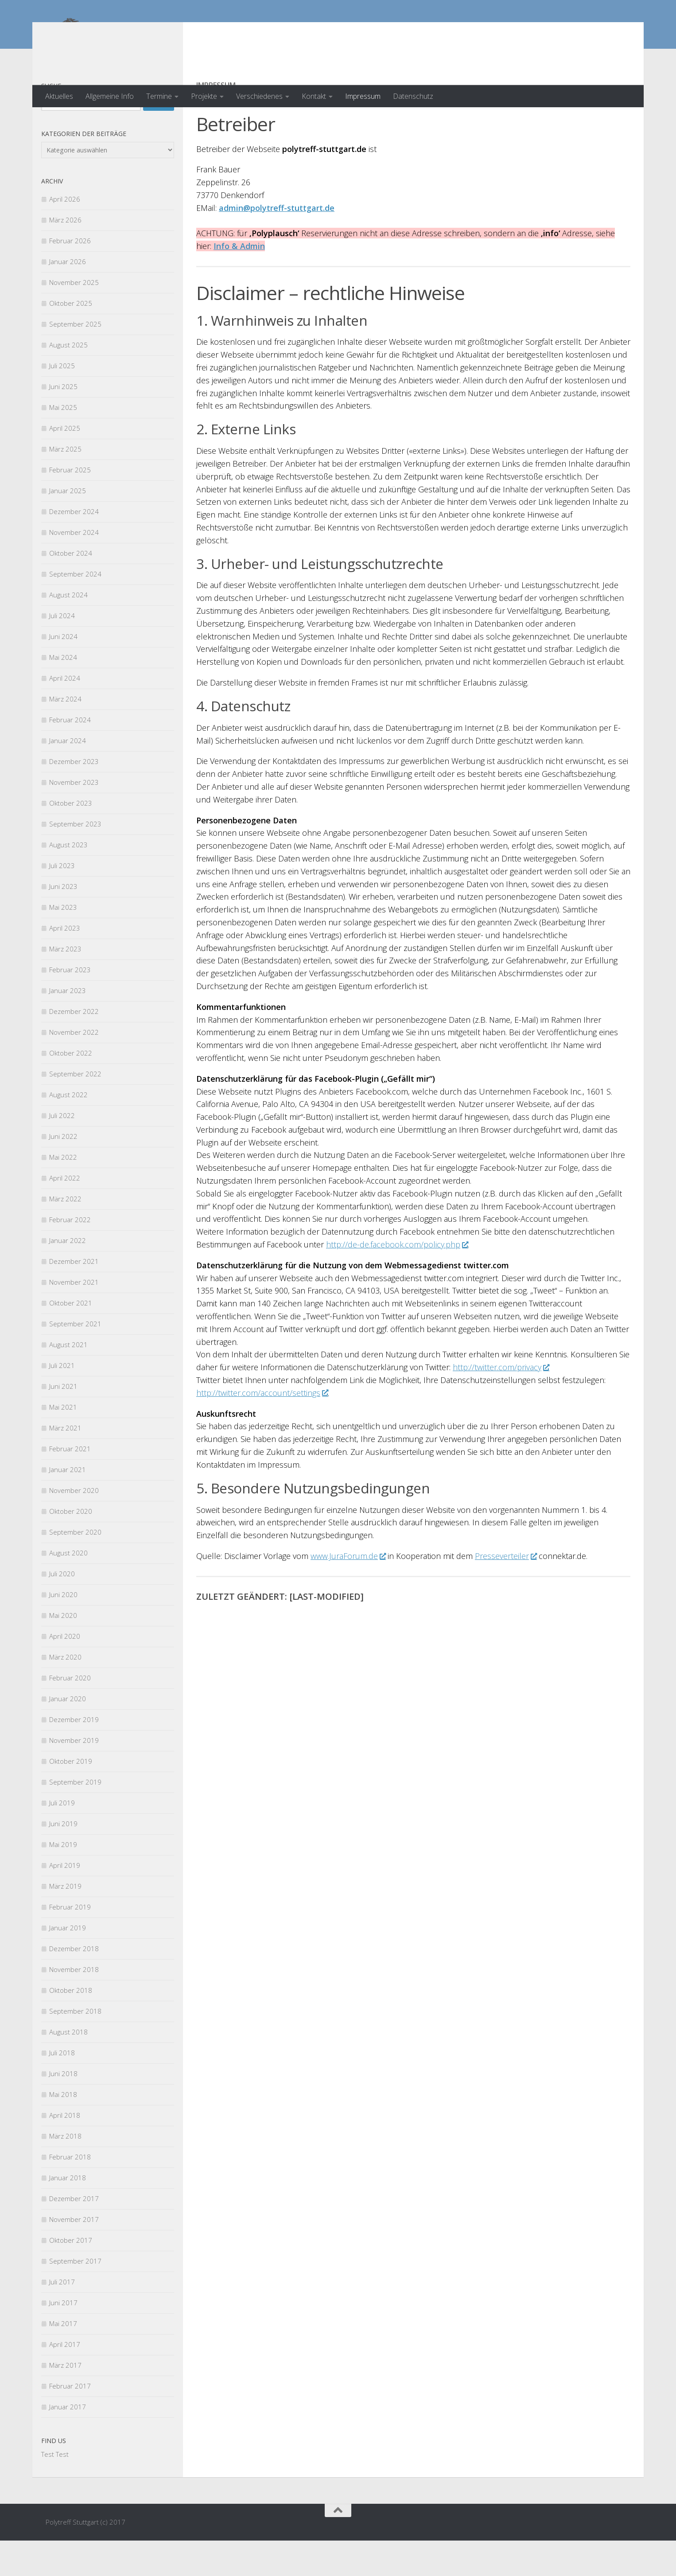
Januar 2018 (67, 2213)
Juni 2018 (63, 2108)
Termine (159, 96)
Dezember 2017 (74, 2233)
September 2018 (75, 2046)
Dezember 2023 (74, 796)
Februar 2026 (70, 276)
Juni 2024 (63, 671)
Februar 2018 (70, 2192)
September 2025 (75, 359)
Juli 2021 (62, 1400)
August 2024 (68, 630)
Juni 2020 (63, 1629)
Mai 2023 (63, 942)
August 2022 (68, 1130)
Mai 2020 (63, 1650)
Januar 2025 (67, 526)
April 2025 (64, 463)
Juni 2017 (63, 2338)
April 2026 (64, 234)
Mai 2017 (63, 2358)
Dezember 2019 (74, 1754)
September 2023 (75, 859)
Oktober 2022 (70, 1088)
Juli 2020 (62, 1609)
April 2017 (64, 2379)
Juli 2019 (62, 1838)
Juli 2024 (62, 651)
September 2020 (75, 1567)
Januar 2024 (67, 776)
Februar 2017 (70, 2421)
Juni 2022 (63, 1171)
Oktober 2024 (70, 588)
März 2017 (65, 2400)
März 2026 (65, 255)
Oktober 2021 (70, 1338)
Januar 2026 (67, 296)
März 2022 (65, 1234)
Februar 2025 (70, 505)
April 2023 (64, 963)
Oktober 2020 (70, 1546)
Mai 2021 (63, 1442)
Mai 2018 (63, 2129)
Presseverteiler (505, 1591)
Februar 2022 (70, 1255)
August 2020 (68, 1588)
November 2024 (74, 567)
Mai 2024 (63, 692)
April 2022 (64, 1213)
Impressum (363, 96)
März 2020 (65, 1692)
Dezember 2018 (74, 1984)
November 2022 (74, 1067)
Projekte (204, 96)
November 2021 (74, 1317)
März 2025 (65, 484)
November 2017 (74, 2254)
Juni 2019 (63, 1859)
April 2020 (64, 1671)
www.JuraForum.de (348, 1591)
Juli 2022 (62, 1150)
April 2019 (64, 1900)
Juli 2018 (62, 2088)
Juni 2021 (63, 1421)
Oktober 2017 (70, 2275)
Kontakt (314, 96)
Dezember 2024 (74, 546)
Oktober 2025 (70, 338)
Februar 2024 (70, 755)
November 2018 (74, 2004)
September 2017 (75, 2296)
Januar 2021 (67, 1504)
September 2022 (75, 1109)
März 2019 (65, 1921)
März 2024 (65, 734)
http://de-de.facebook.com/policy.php (397, 1279)
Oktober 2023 (70, 838)
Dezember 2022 (74, 1046)
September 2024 (75, 609)
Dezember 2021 (74, 1296)
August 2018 (68, 2067)
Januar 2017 (67, 2442)
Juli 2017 (62, 2317)
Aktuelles (59, 96)
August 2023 (68, 880)
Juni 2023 (63, 921)
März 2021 (65, 1463)
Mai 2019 (63, 1879)
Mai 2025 (63, 442)
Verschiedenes (259, 96)
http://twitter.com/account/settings (262, 1428)
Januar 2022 (67, 1275)
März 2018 (65, 2171)
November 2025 (74, 317)
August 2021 (68, 1380)
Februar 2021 (70, 1484)
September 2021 (75, 1359)
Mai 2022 (63, 1192)
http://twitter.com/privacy (501, 1402)
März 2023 (65, 984)
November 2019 (74, 1775)
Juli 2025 (62, 401)
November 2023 (74, 817)
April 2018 (64, 2150)
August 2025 (68, 380)
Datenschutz (413, 96)
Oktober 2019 (70, 1796)
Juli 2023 (62, 900)
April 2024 (64, 713)
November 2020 (74, 1525)
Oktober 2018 (70, 2025)
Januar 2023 (67, 1025)
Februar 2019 (70, 1942)
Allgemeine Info (109, 96)
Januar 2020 (67, 1734)
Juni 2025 (63, 421)
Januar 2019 (67, 1963)
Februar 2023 (70, 1005)
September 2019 (75, 1817)
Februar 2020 (70, 1713)
